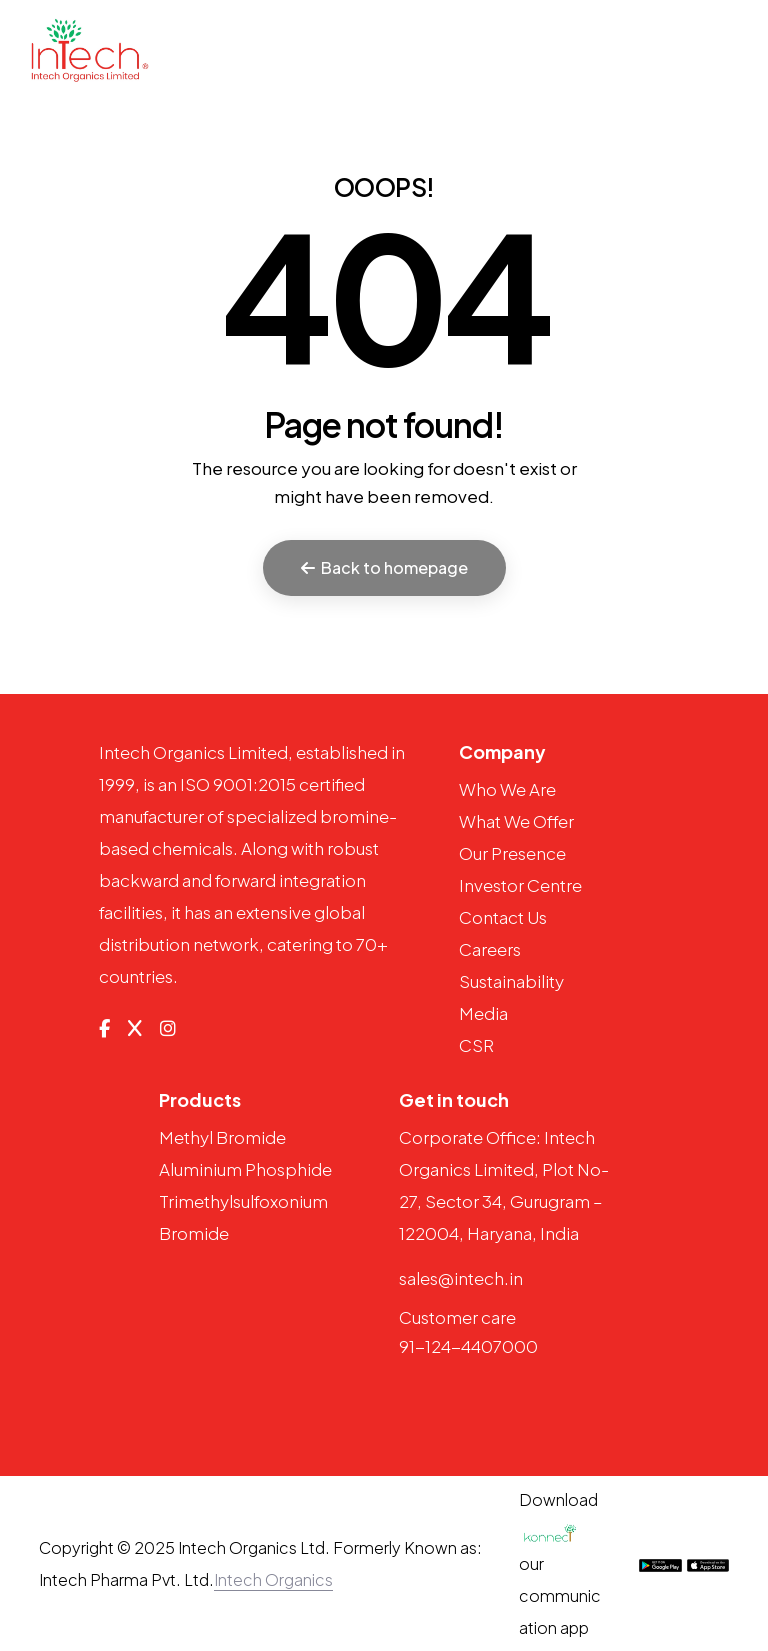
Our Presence (512, 853)
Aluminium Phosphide (245, 1169)
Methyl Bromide (222, 1137)
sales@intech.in (461, 1278)
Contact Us (503, 917)
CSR (476, 1045)
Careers (490, 949)
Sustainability (511, 981)
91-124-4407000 (468, 1346)
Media (483, 1013)
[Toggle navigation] (727, 49)
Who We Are (507, 789)
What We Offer (516, 821)
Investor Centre (520, 885)
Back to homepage (384, 567)
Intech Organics (273, 1579)
